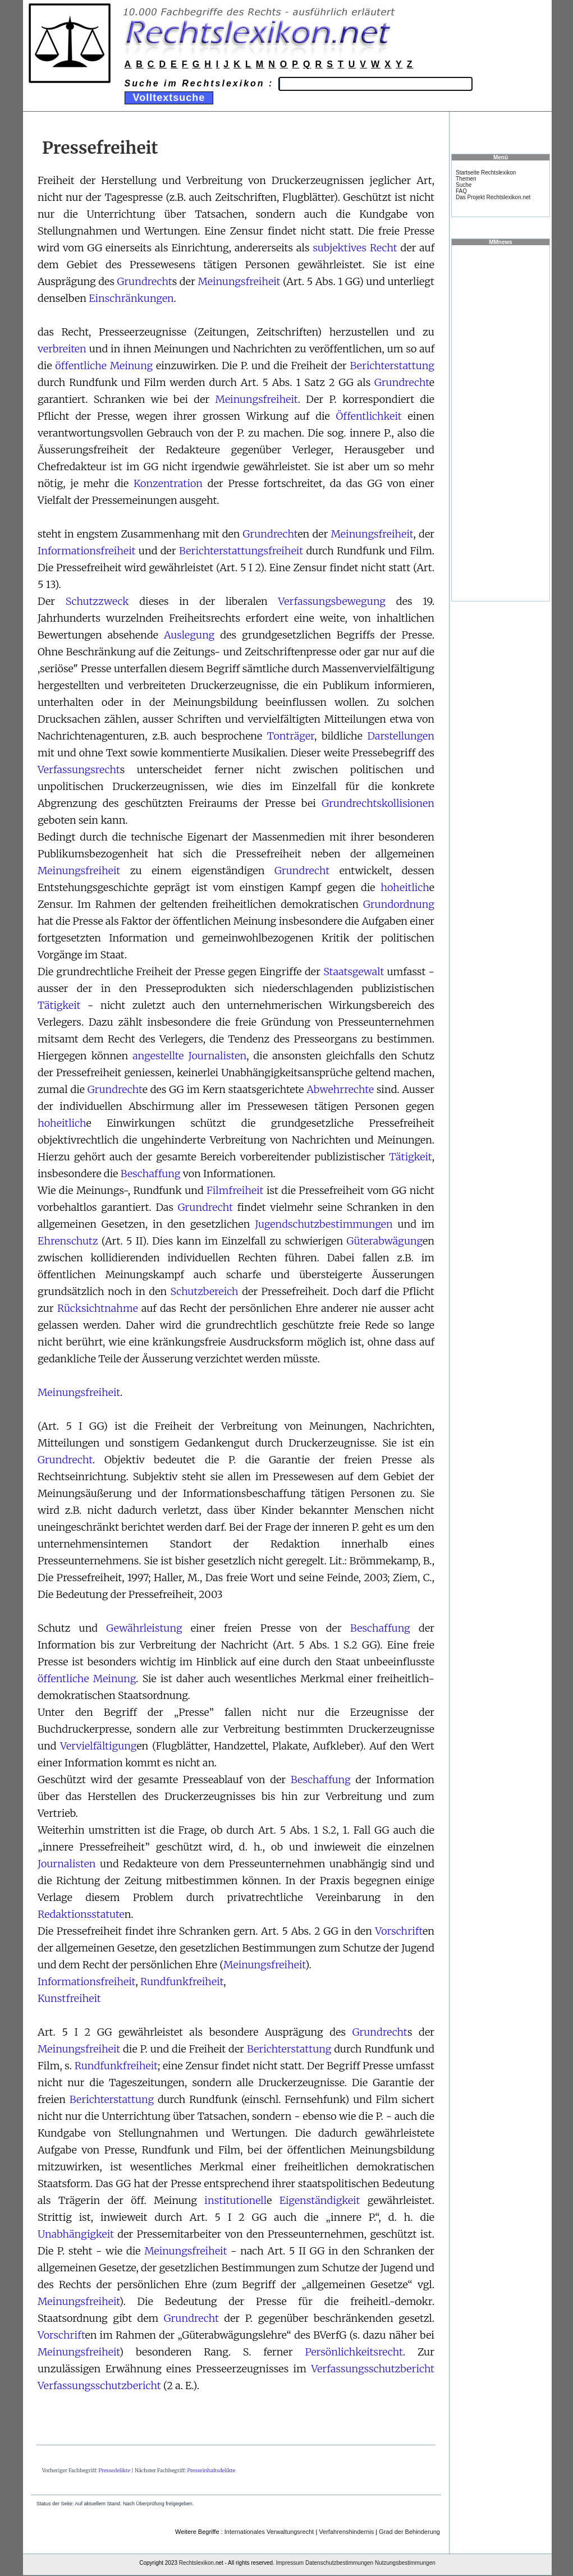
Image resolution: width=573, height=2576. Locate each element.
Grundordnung (398, 904)
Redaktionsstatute (81, 1914)
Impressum (290, 2563)
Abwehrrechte (340, 1089)
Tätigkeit (59, 1005)
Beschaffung (151, 1173)
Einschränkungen (131, 298)
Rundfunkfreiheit (181, 1981)
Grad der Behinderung (409, 2531)
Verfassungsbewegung (332, 601)
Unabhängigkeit (76, 2234)
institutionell (235, 2200)
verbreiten (62, 348)
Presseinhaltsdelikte (211, 2470)
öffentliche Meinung (104, 365)
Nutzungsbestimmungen (405, 2563)
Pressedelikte (114, 2470)
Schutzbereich (205, 1291)
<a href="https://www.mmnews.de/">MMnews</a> (501, 422)
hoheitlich (405, 887)
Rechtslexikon (196, 2563)
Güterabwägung (384, 1240)
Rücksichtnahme (97, 1308)
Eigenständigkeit (319, 2200)
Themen (466, 179)
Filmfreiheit (235, 1190)
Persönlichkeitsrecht (353, 2351)
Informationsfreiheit (86, 550)
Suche (463, 185)
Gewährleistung (144, 1628)
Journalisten (218, 1055)
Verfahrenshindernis (346, 2531)
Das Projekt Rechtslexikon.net (493, 197)
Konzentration (168, 483)
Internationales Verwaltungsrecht (269, 2531)
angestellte (158, 1055)
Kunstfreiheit (69, 1998)
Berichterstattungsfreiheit (241, 550)
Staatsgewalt (353, 971)
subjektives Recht (355, 247)
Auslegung (189, 634)
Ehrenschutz (68, 1240)
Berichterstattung (392, 365)
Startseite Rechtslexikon (486, 172)
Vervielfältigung (98, 1745)
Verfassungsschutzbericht (372, 2368)
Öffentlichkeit (369, 416)
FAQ (461, 191)
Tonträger (290, 735)
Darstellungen (401, 735)
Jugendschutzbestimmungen (324, 1224)
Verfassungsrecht (79, 769)
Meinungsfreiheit (239, 281)
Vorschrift (399, 1931)
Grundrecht (144, 281)
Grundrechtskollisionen (378, 803)
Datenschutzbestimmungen (339, 2563)
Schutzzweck (97, 601)
